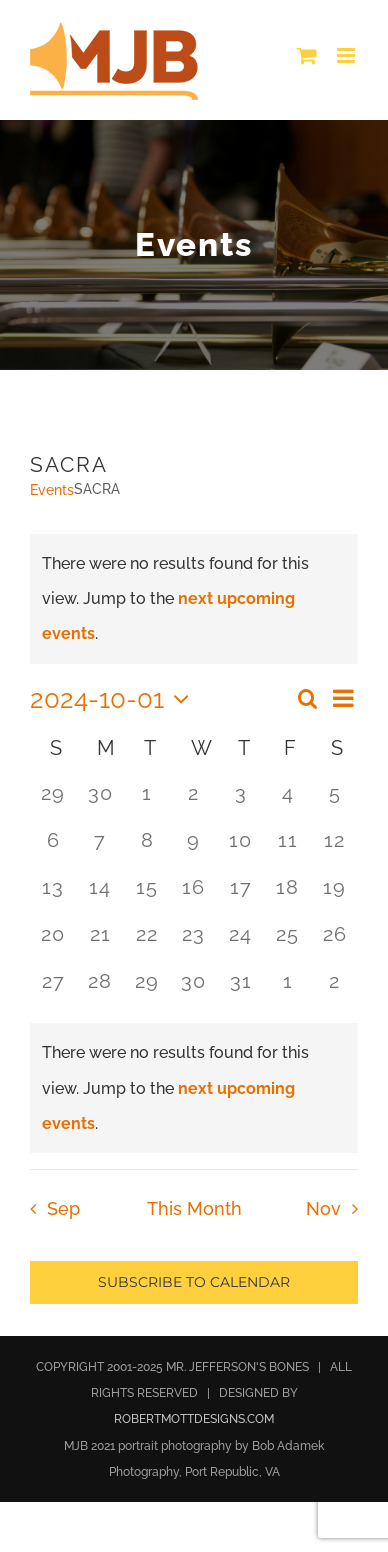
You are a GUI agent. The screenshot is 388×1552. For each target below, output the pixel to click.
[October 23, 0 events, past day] (194, 943)
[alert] (194, 1088)
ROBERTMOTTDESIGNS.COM (194, 1419)
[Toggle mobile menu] (347, 55)
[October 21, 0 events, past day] (100, 943)
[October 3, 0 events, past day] (240, 802)
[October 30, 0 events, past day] (194, 990)
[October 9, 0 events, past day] (194, 849)
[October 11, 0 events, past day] (287, 849)
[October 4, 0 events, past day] (287, 802)
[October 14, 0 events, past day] (100, 896)
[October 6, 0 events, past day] (53, 849)
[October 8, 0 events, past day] (147, 849)
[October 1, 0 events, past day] (147, 802)
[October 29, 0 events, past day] (147, 990)
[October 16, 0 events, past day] (194, 896)
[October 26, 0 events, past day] (334, 943)
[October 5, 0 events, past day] (334, 802)
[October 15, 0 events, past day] (147, 896)
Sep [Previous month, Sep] (63, 1208)
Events (52, 490)
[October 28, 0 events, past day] (100, 990)
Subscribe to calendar (194, 1282)
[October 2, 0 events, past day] (194, 802)
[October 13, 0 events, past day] (53, 896)
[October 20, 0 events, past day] (53, 943)
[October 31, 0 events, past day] (240, 990)
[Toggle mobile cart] (307, 55)
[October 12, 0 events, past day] (334, 849)
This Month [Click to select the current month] (194, 1208)
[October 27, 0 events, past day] (53, 990)
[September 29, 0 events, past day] (53, 802)
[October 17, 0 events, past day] (240, 896)
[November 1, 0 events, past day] (287, 990)
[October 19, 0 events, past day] (334, 896)
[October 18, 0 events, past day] (287, 896)
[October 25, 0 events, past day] (287, 943)
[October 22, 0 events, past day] (147, 943)
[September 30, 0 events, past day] (100, 802)
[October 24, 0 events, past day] (240, 943)
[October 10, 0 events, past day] (240, 849)
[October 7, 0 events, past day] (100, 849)
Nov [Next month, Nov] (323, 1208)
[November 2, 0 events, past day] (334, 990)
